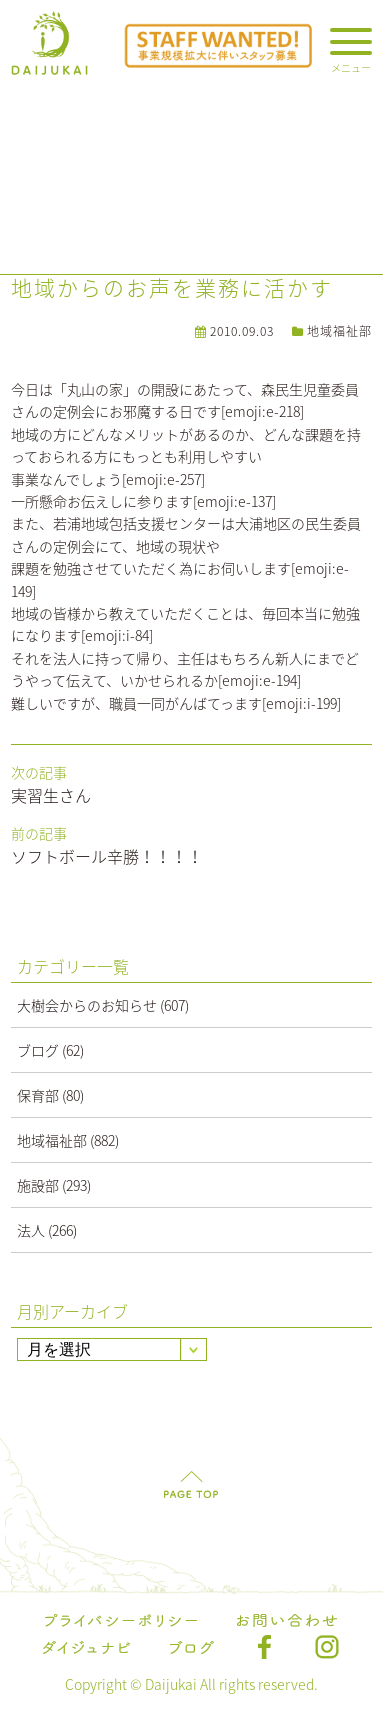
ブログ (38, 1050)
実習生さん (51, 795)
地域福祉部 (339, 331)
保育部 (38, 1095)
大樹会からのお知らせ (87, 1005)
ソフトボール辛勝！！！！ (107, 856)
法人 (31, 1230)
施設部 (38, 1185)
